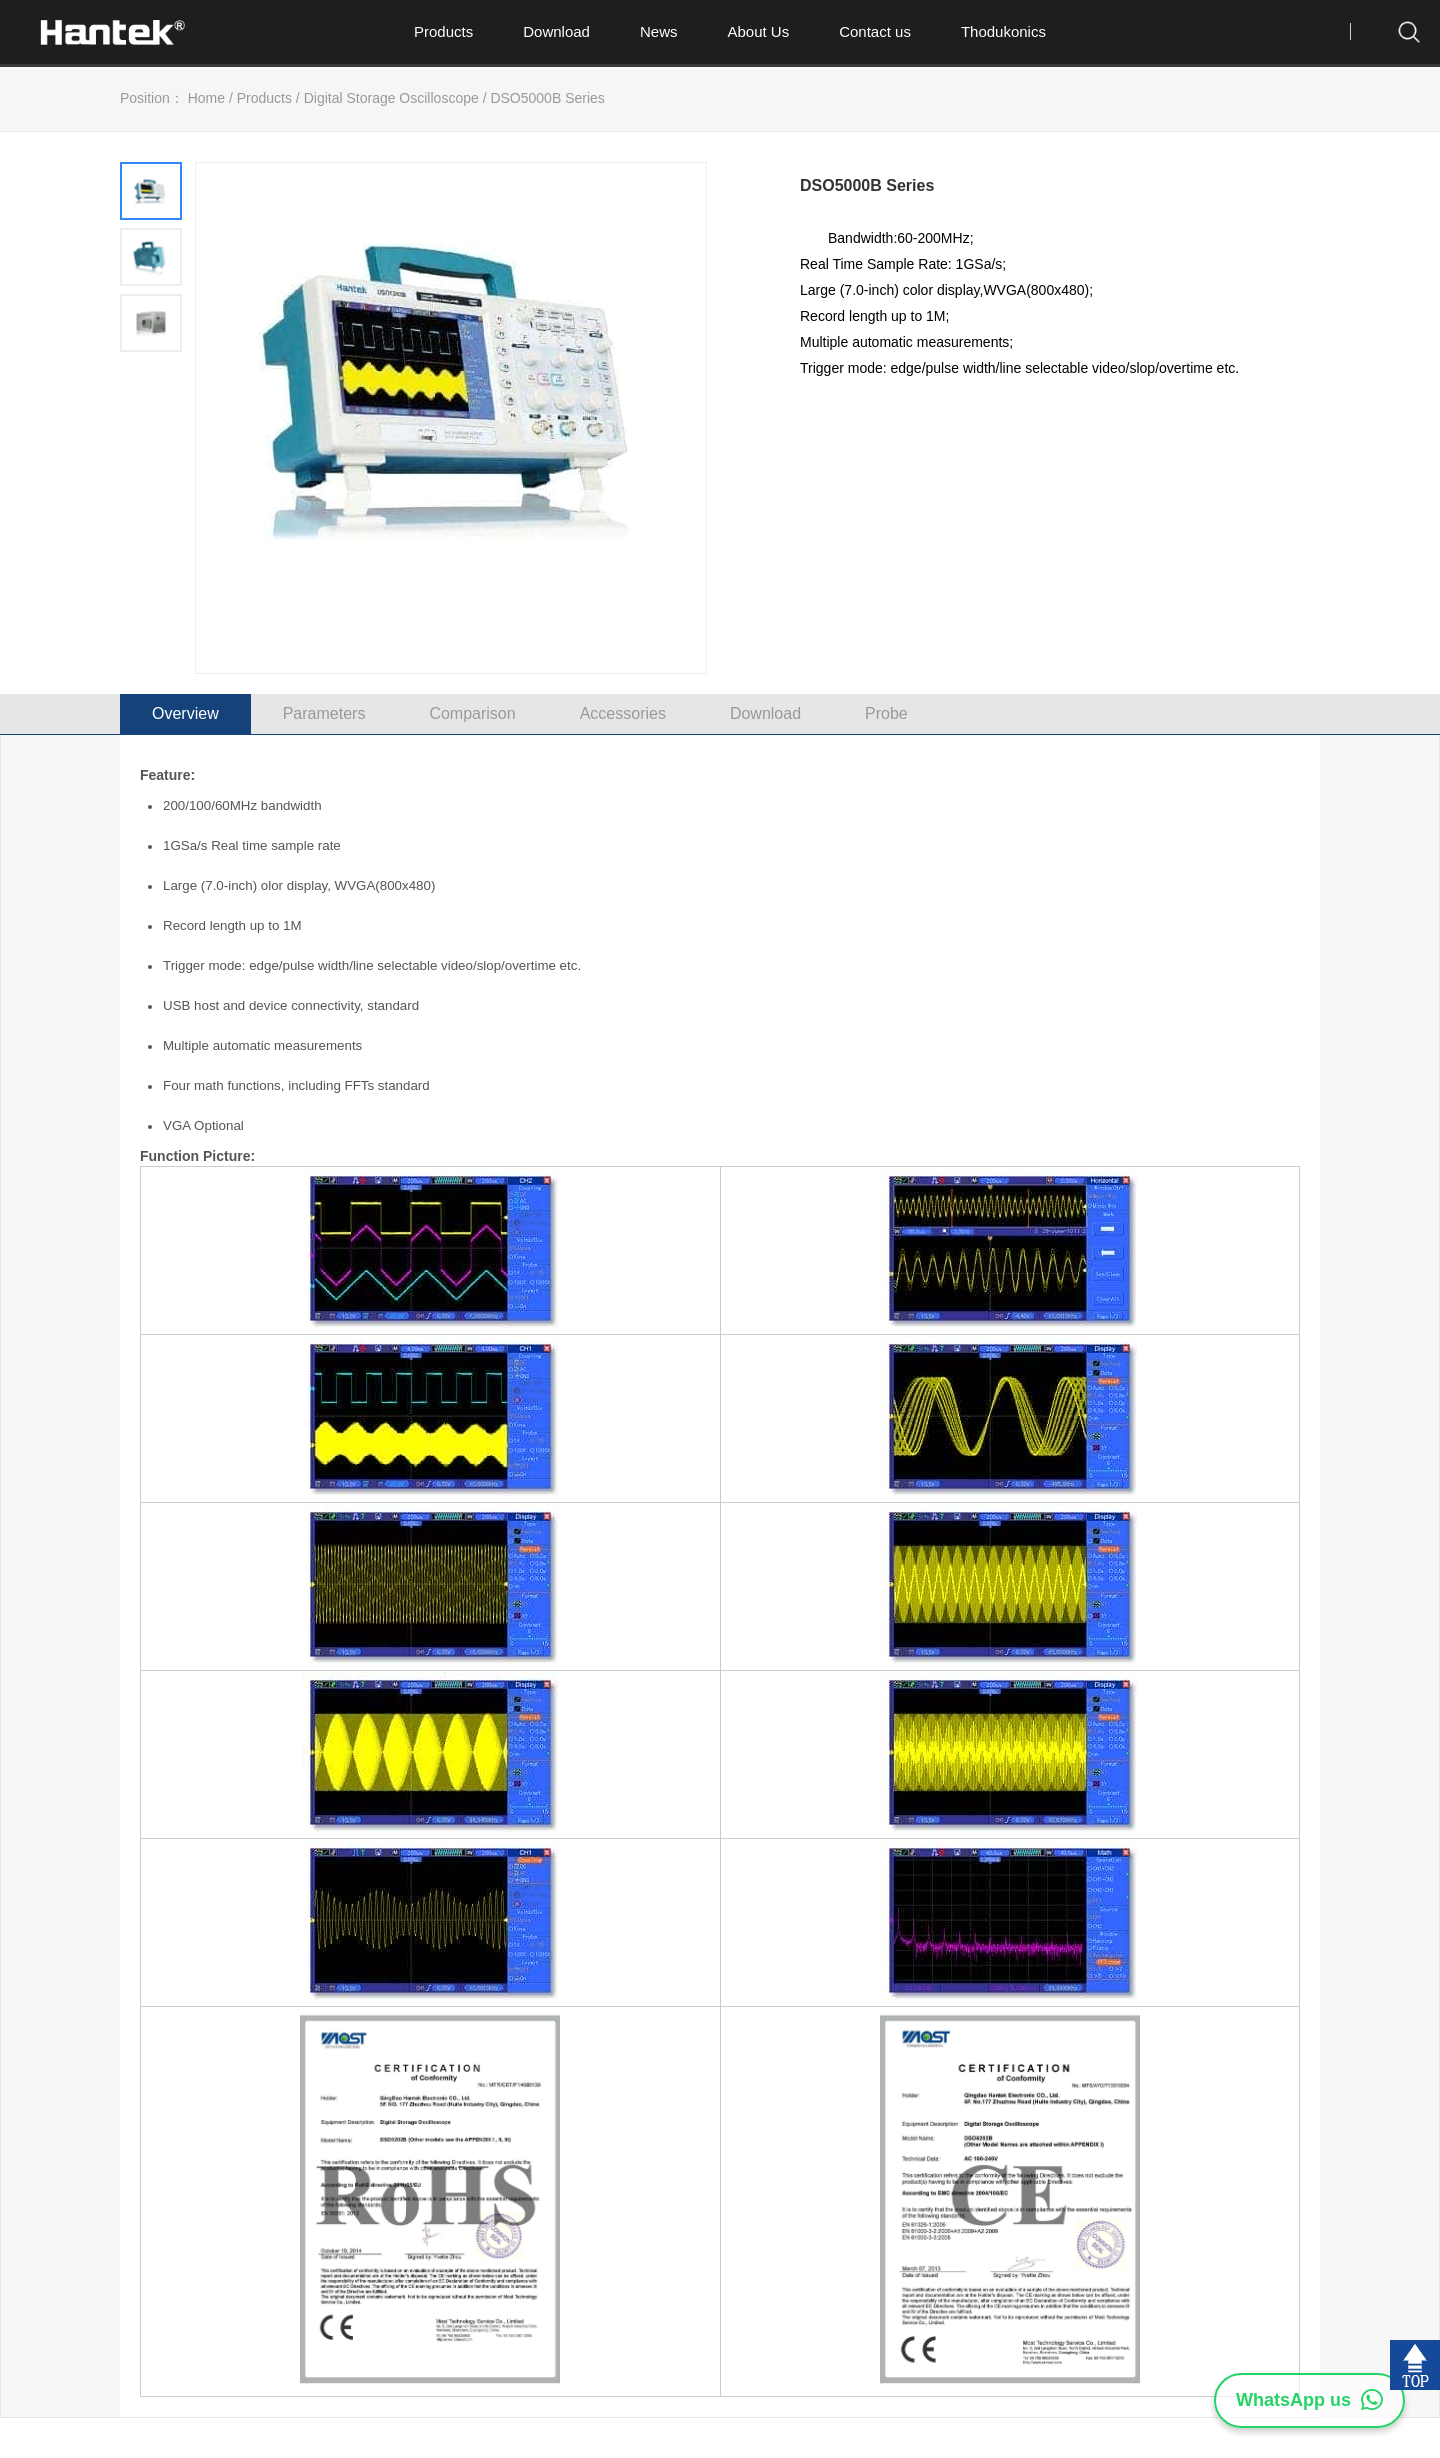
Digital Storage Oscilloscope (391, 98)
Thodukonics (1003, 31)
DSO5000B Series (547, 98)
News (659, 31)
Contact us (875, 31)
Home (206, 98)
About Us (758, 31)
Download (556, 31)
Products (443, 31)
